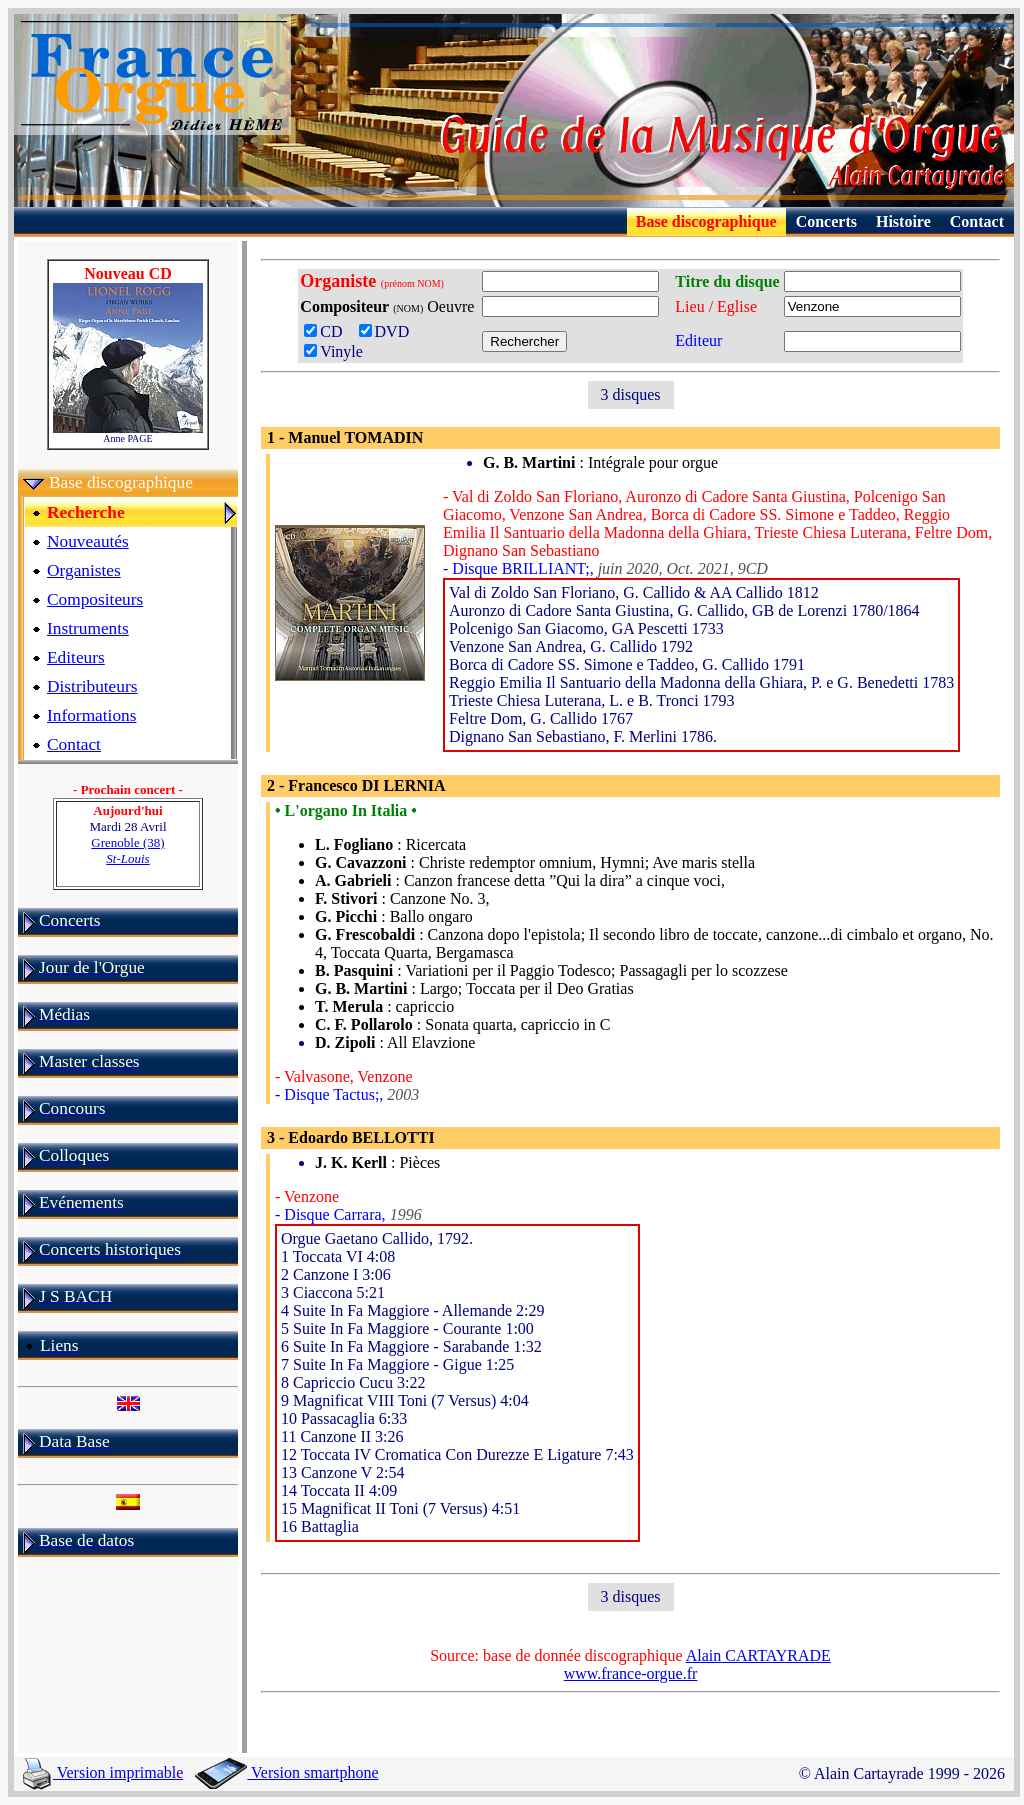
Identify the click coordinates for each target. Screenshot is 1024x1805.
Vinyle (333, 351)
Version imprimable (103, 1772)
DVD (388, 331)
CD (329, 331)
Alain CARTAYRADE (758, 1655)
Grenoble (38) (127, 850)
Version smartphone (286, 1772)
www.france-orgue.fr (631, 1673)
